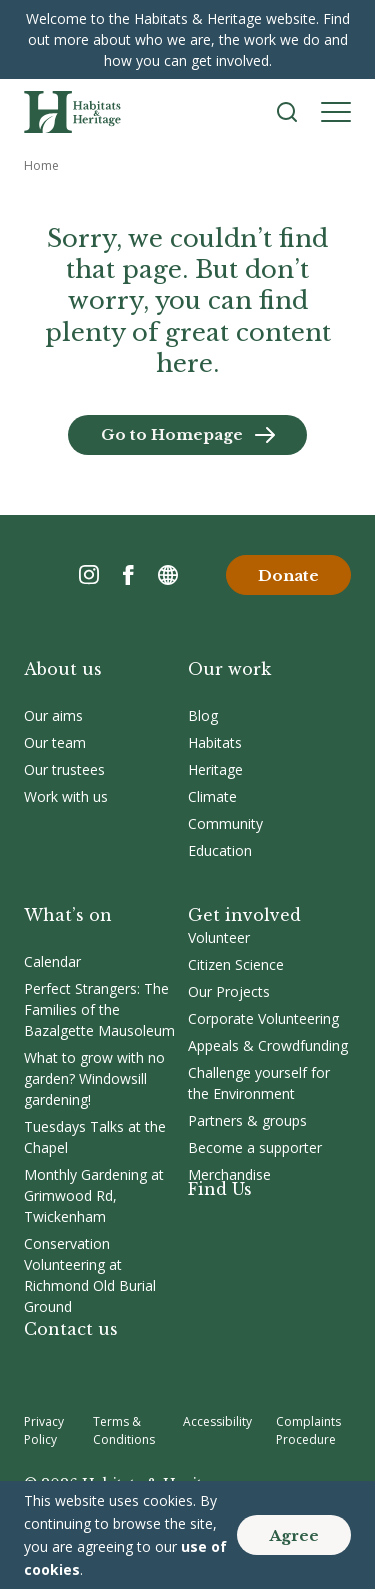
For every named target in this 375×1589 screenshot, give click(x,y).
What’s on (68, 915)
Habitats (215, 742)
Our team (55, 742)
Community (225, 823)
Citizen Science (236, 964)
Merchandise (229, 1174)
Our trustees (64, 769)
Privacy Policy (44, 1430)
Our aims (53, 715)
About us (63, 669)
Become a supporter (255, 1147)
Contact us (71, 1329)
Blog (203, 715)
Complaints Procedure (308, 1430)
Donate (288, 575)
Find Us (220, 1189)
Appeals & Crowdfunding (268, 1045)
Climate (212, 796)
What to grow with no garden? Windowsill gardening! (94, 1078)
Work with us (66, 796)
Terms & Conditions (124, 1430)
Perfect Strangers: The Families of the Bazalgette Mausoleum (99, 1009)
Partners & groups (247, 1120)
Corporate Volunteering (263, 1018)
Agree (294, 1535)
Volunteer (219, 937)
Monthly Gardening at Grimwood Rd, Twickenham (94, 1195)
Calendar (52, 961)
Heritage (215, 769)
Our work (229, 669)
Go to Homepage (172, 434)
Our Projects (229, 991)
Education (220, 850)
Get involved (244, 915)
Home (41, 165)
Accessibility (217, 1421)
